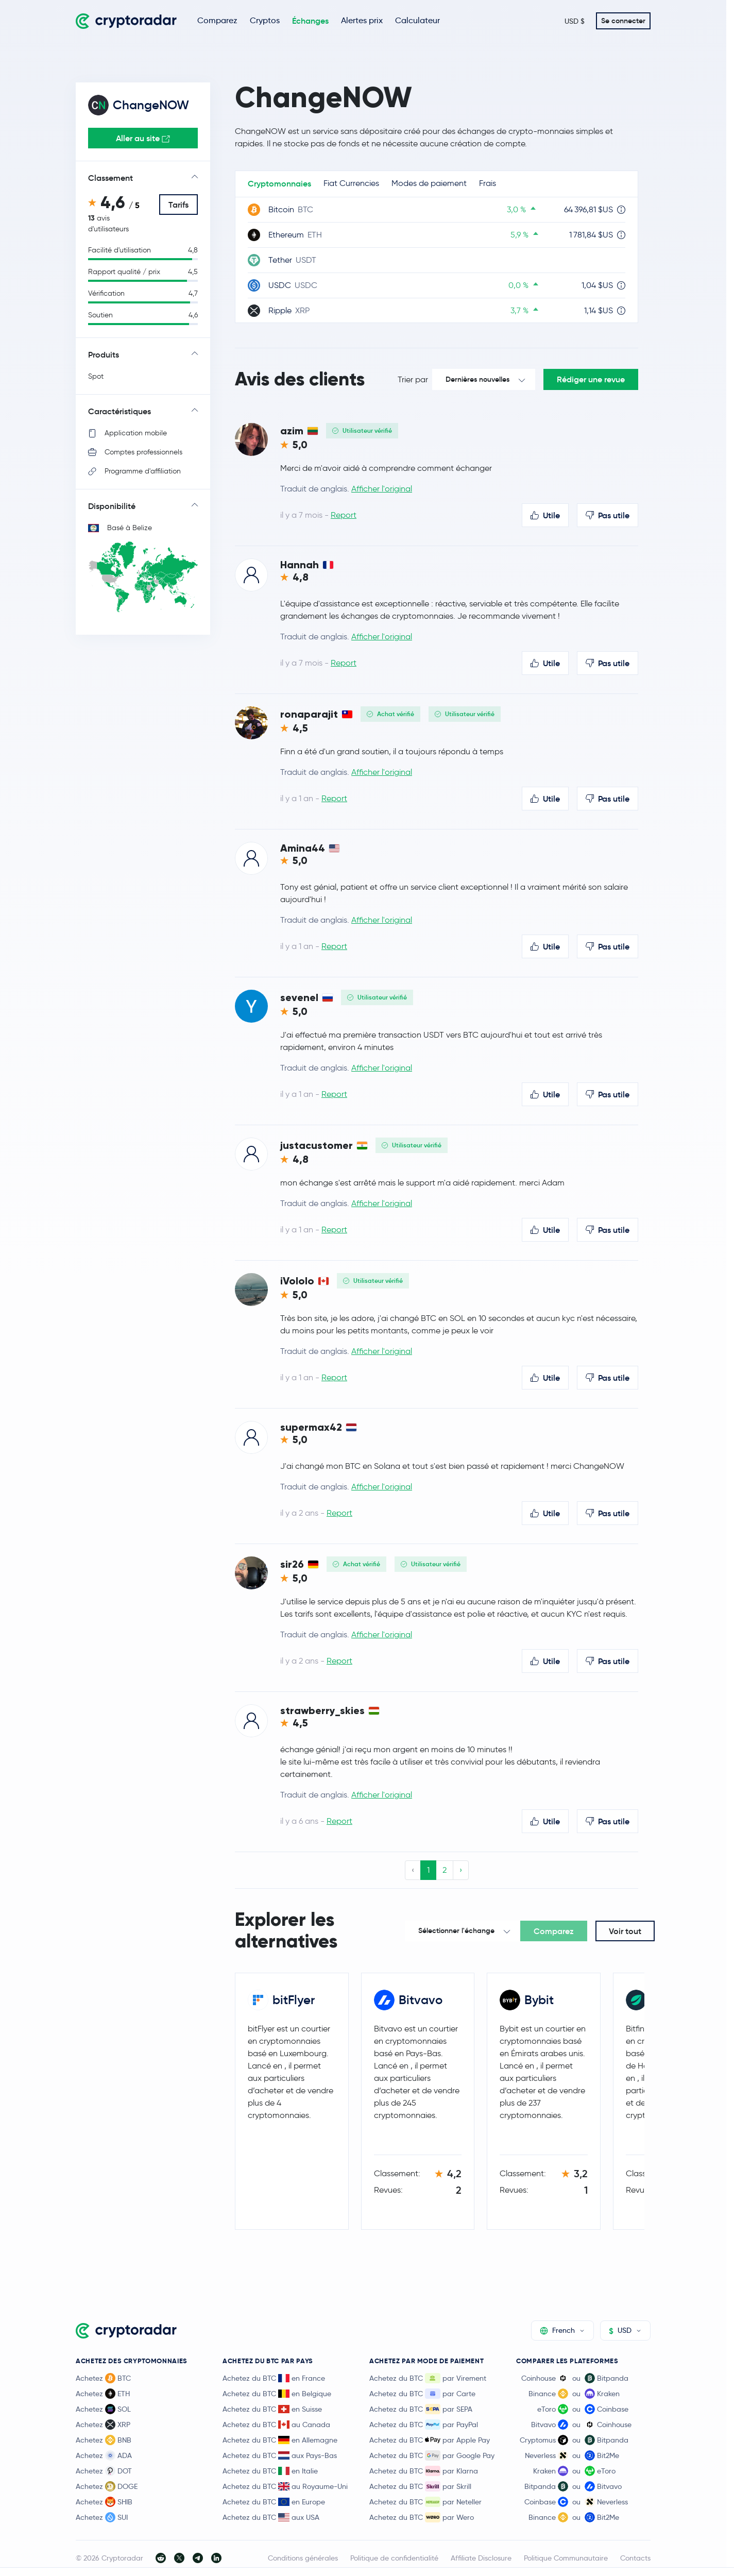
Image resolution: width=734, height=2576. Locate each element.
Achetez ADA (104, 2455)
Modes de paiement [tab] (429, 183)
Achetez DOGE (107, 2486)
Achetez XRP (103, 2424)
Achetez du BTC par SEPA (420, 2409)
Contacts (635, 2558)
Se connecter (623, 20)
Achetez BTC (103, 2378)
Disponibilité (111, 506)
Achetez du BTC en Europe (274, 2501)
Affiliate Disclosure (481, 2558)
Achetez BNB (103, 2440)
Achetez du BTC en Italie (270, 2471)
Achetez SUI (102, 2517)
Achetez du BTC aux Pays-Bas (280, 2455)
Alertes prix (362, 20)
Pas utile (607, 515)
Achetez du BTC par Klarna (423, 2471)
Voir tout (625, 1931)
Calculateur (417, 20)
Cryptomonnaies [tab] (279, 183)
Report (343, 515)
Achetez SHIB (104, 2502)
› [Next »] (460, 1870)
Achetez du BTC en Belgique (277, 2393)
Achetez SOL (103, 2409)
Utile (545, 515)
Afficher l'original (381, 489)
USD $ (575, 21)
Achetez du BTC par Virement (427, 2378)
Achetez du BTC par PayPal (423, 2424)
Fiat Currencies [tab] (351, 183)
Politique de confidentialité (394, 2558)
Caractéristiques (119, 411)
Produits (103, 354)
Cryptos (265, 20)
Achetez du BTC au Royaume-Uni (285, 2486)
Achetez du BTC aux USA (271, 2517)
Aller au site (143, 138)
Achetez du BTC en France (274, 2378)
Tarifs (178, 204)
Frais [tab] (487, 183)
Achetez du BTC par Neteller (425, 2502)
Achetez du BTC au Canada (276, 2424)
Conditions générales (303, 2558)
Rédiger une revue (591, 379)
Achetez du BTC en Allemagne (280, 2440)
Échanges (310, 20)
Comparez (217, 20)
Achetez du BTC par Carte (422, 2393)
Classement (110, 178)
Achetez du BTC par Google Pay (431, 2455)
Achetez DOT (104, 2471)
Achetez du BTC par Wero (421, 2517)
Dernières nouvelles (477, 379)
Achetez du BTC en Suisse (272, 2409)
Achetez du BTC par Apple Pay (429, 2440)
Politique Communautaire (566, 2558)
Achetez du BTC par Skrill (420, 2486)
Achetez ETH (103, 2393)
